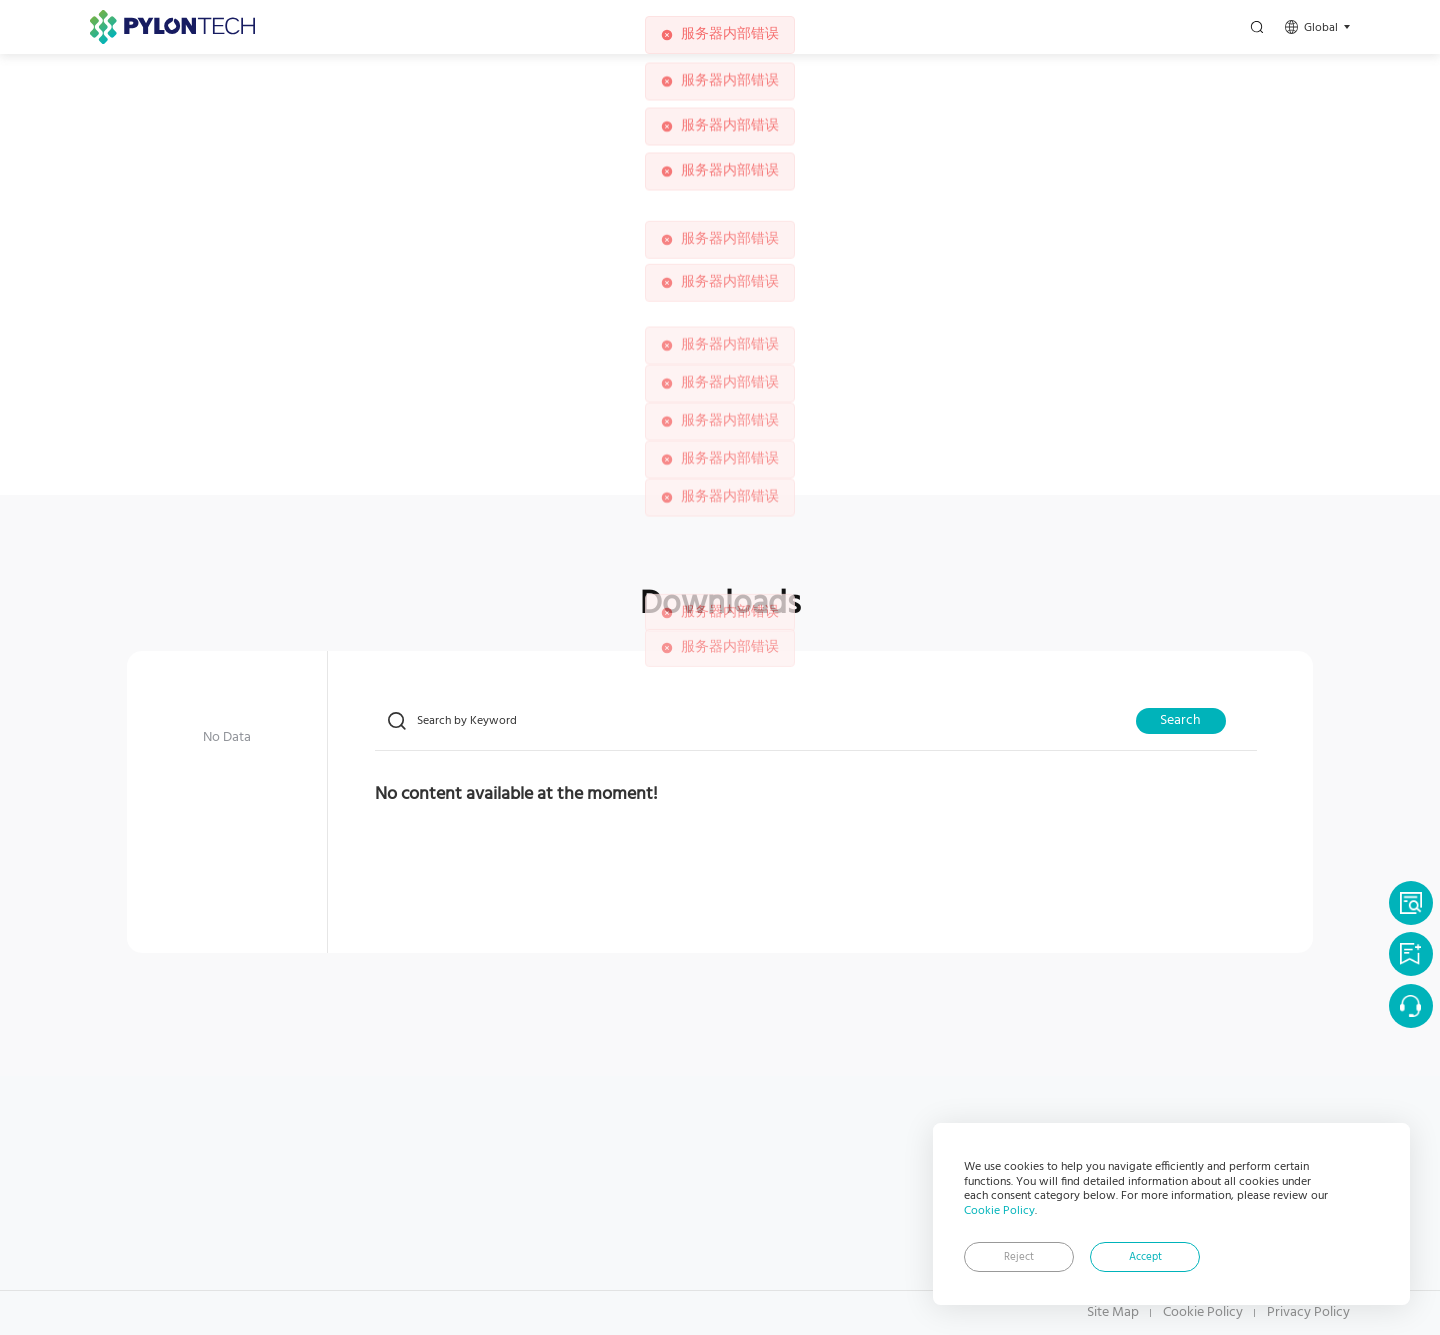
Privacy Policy (1308, 1313)
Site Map (1113, 1313)
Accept (1145, 1257)
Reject (1019, 1257)
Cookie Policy (999, 1211)
